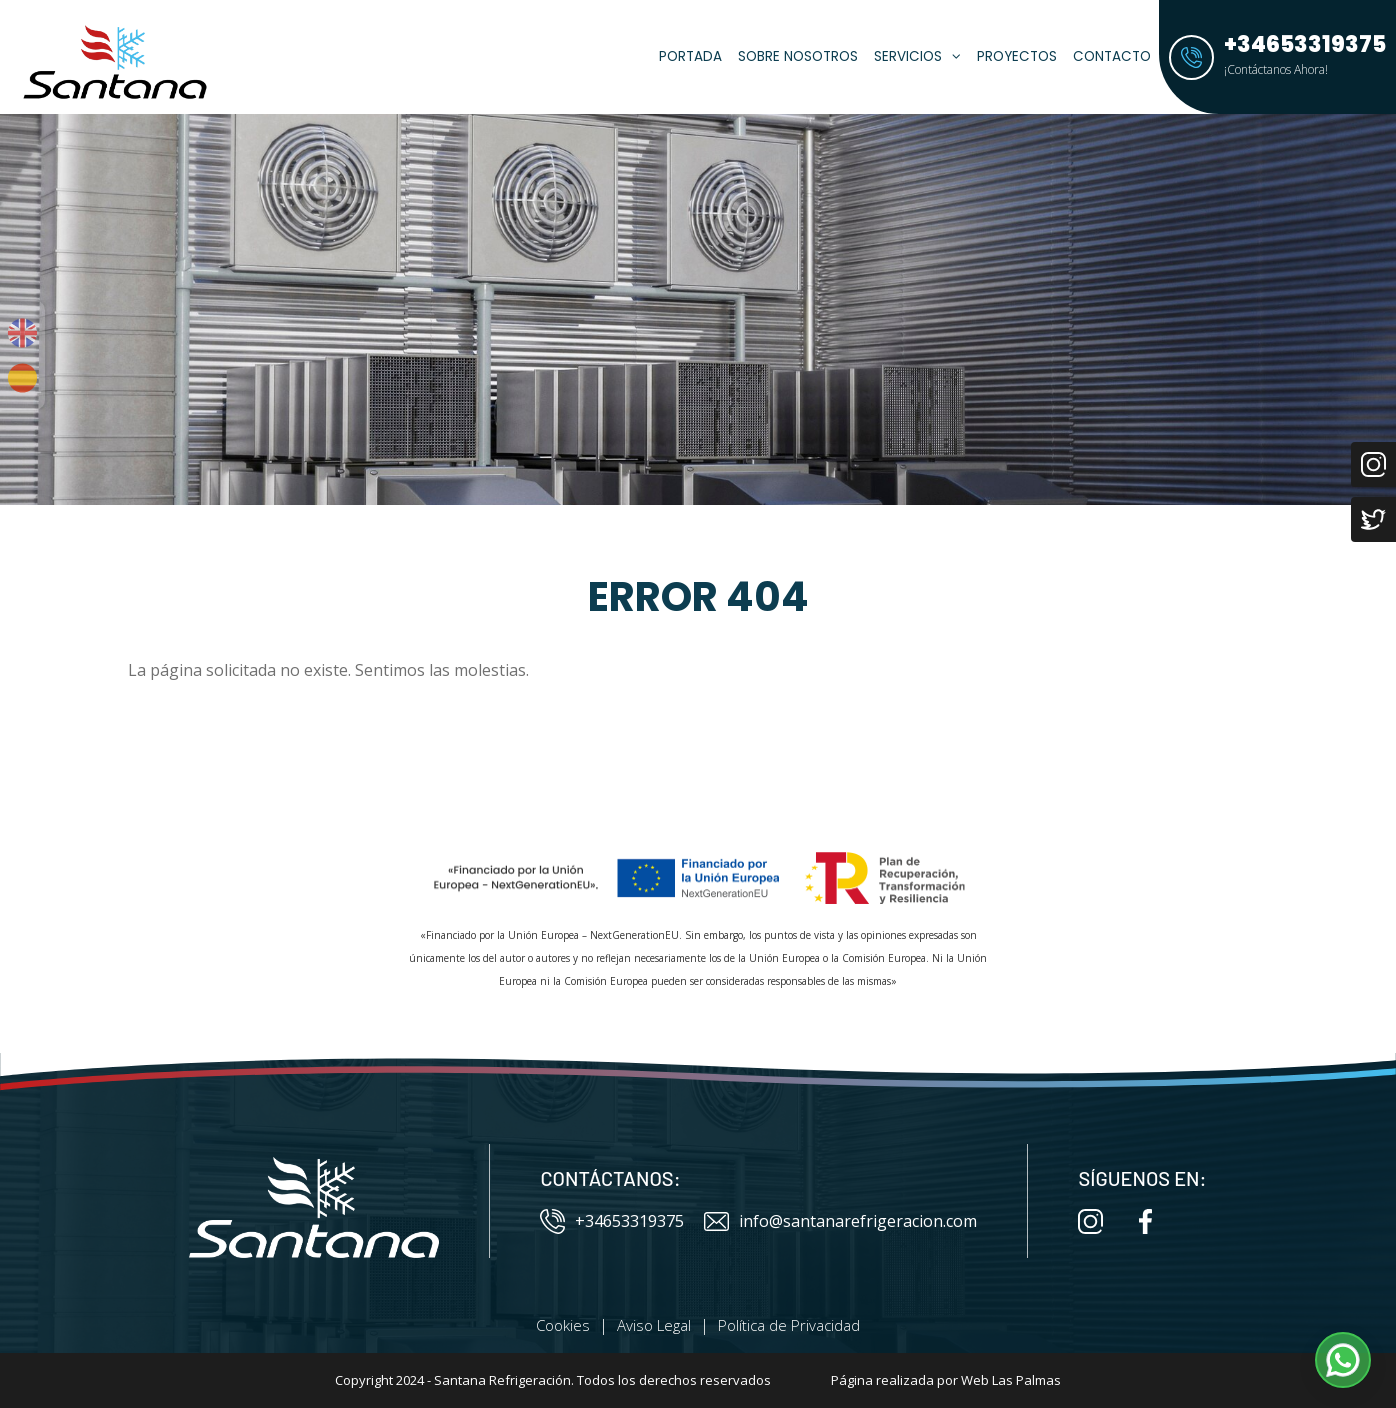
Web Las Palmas (1011, 1380)
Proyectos (1017, 56)
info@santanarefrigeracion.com (840, 1221)
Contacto (1112, 56)
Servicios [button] (917, 56)
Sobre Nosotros (798, 56)
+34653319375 (612, 1221)
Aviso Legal (654, 1325)
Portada (690, 56)
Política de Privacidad (789, 1325)
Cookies (563, 1325)
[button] (1343, 1360)
